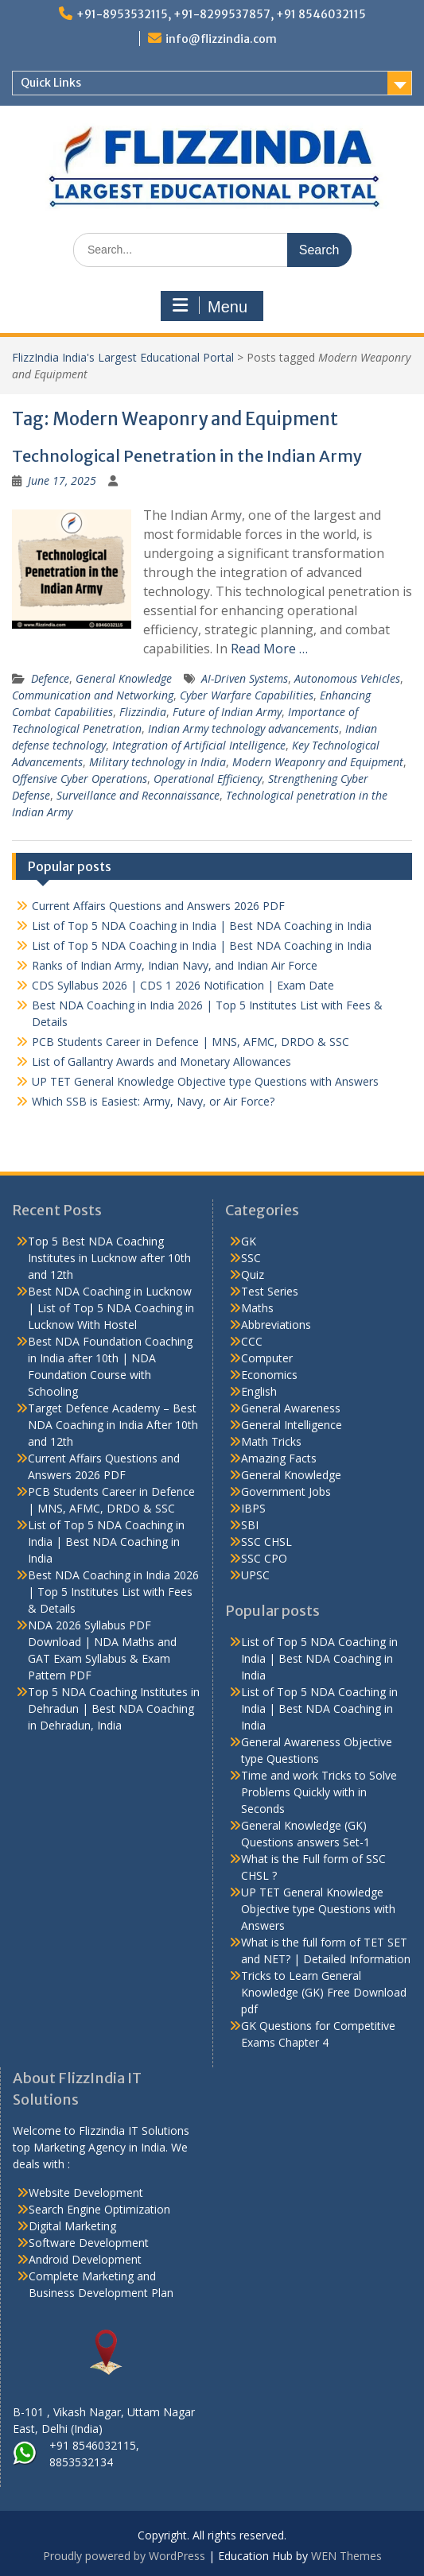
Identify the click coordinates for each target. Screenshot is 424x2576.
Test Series (269, 1291)
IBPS (253, 1508)
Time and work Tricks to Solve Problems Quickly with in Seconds (319, 1792)
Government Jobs (286, 1491)
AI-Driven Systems (244, 678)
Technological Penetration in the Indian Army (187, 456)
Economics (269, 1374)
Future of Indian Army (227, 711)
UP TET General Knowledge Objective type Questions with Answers (205, 1081)
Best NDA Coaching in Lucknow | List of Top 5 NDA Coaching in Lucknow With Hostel (111, 1308)
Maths (257, 1307)
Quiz (252, 1274)
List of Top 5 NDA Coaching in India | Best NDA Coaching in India (201, 925)
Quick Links (51, 83)
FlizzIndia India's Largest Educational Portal (123, 357)
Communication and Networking (92, 695)
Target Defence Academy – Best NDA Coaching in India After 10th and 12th (113, 1424)
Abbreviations (276, 1324)
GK (248, 1241)
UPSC (255, 1574)
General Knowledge (124, 678)
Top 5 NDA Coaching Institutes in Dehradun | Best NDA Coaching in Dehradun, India (114, 1708)
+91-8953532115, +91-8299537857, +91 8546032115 (221, 14)
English (259, 1391)
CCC (252, 1341)
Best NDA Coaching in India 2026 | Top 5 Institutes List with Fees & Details (113, 1591)
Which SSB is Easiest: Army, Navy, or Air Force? (153, 1101)
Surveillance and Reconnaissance (138, 795)
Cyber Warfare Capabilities (246, 695)
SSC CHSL (266, 1541)
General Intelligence (291, 1424)
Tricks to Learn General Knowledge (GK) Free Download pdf (323, 1992)
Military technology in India (157, 761)
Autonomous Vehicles (347, 678)
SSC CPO (264, 1558)
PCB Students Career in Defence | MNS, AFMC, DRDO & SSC (190, 1041)
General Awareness (290, 1408)
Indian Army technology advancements (243, 728)
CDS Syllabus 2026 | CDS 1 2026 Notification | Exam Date (183, 985)
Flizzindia (142, 711)
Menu (210, 306)
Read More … (269, 648)
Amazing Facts (279, 1458)
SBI (250, 1524)
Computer (267, 1357)
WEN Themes (346, 2555)
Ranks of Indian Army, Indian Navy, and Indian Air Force (174, 965)
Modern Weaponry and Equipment (317, 761)
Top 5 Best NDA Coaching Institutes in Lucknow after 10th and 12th (109, 1258)
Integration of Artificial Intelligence (199, 745)
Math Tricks (271, 1441)
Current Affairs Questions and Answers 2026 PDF (158, 905)
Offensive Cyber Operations (79, 778)
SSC (251, 1257)
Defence (50, 678)
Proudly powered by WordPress (124, 2555)
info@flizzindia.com (221, 39)
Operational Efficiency (208, 778)
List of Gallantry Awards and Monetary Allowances (161, 1061)
